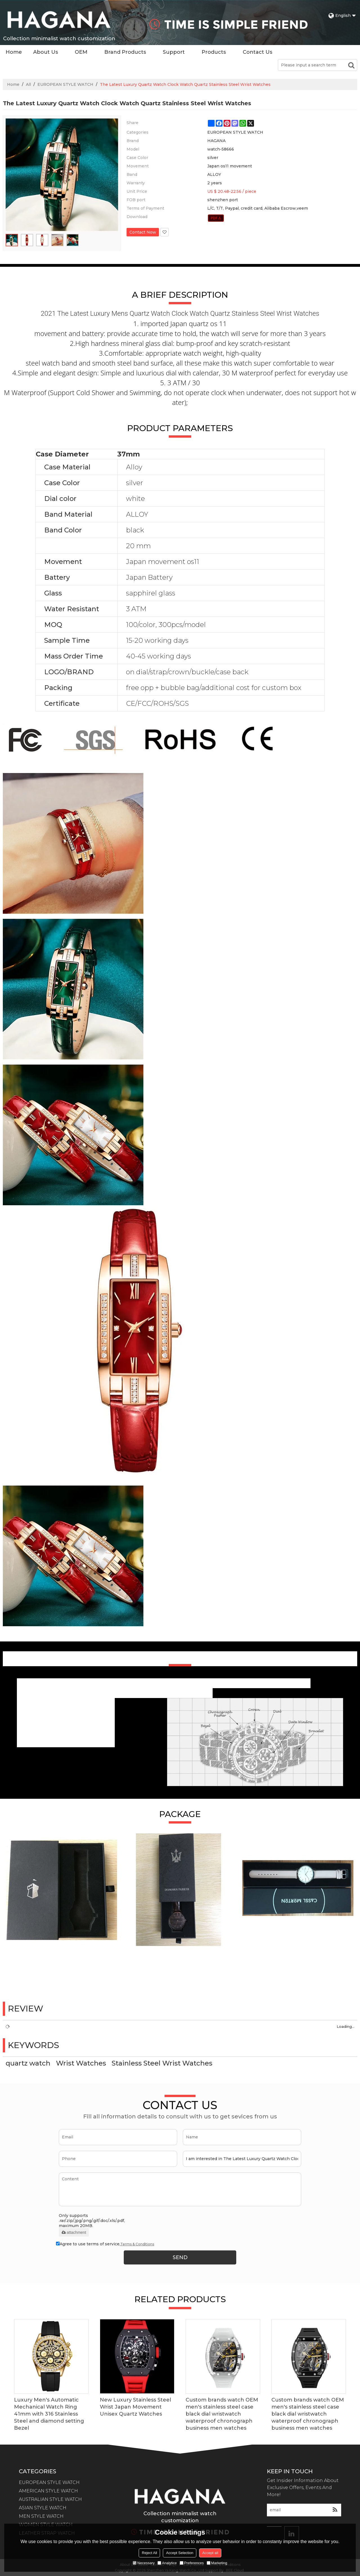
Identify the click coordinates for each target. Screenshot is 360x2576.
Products (214, 52)
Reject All (149, 2553)
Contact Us (257, 52)
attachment (74, 2232)
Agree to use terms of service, (105, 2244)
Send (180, 2257)
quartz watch (28, 2063)
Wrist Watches (81, 2063)
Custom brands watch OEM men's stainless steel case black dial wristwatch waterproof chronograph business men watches (222, 2414)
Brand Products (125, 52)
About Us (45, 52)
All (28, 84)
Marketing (217, 2563)
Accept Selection (179, 2553)
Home (14, 52)
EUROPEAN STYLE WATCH (65, 84)
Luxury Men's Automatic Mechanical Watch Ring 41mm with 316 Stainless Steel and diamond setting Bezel (49, 2414)
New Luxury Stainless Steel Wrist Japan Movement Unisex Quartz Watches (135, 2407)
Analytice (167, 2563)
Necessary (143, 2563)
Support (174, 52)
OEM (81, 52)
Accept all (210, 2553)
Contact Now (142, 232)
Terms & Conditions (137, 2244)
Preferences (192, 2563)
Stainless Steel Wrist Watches (162, 2063)
